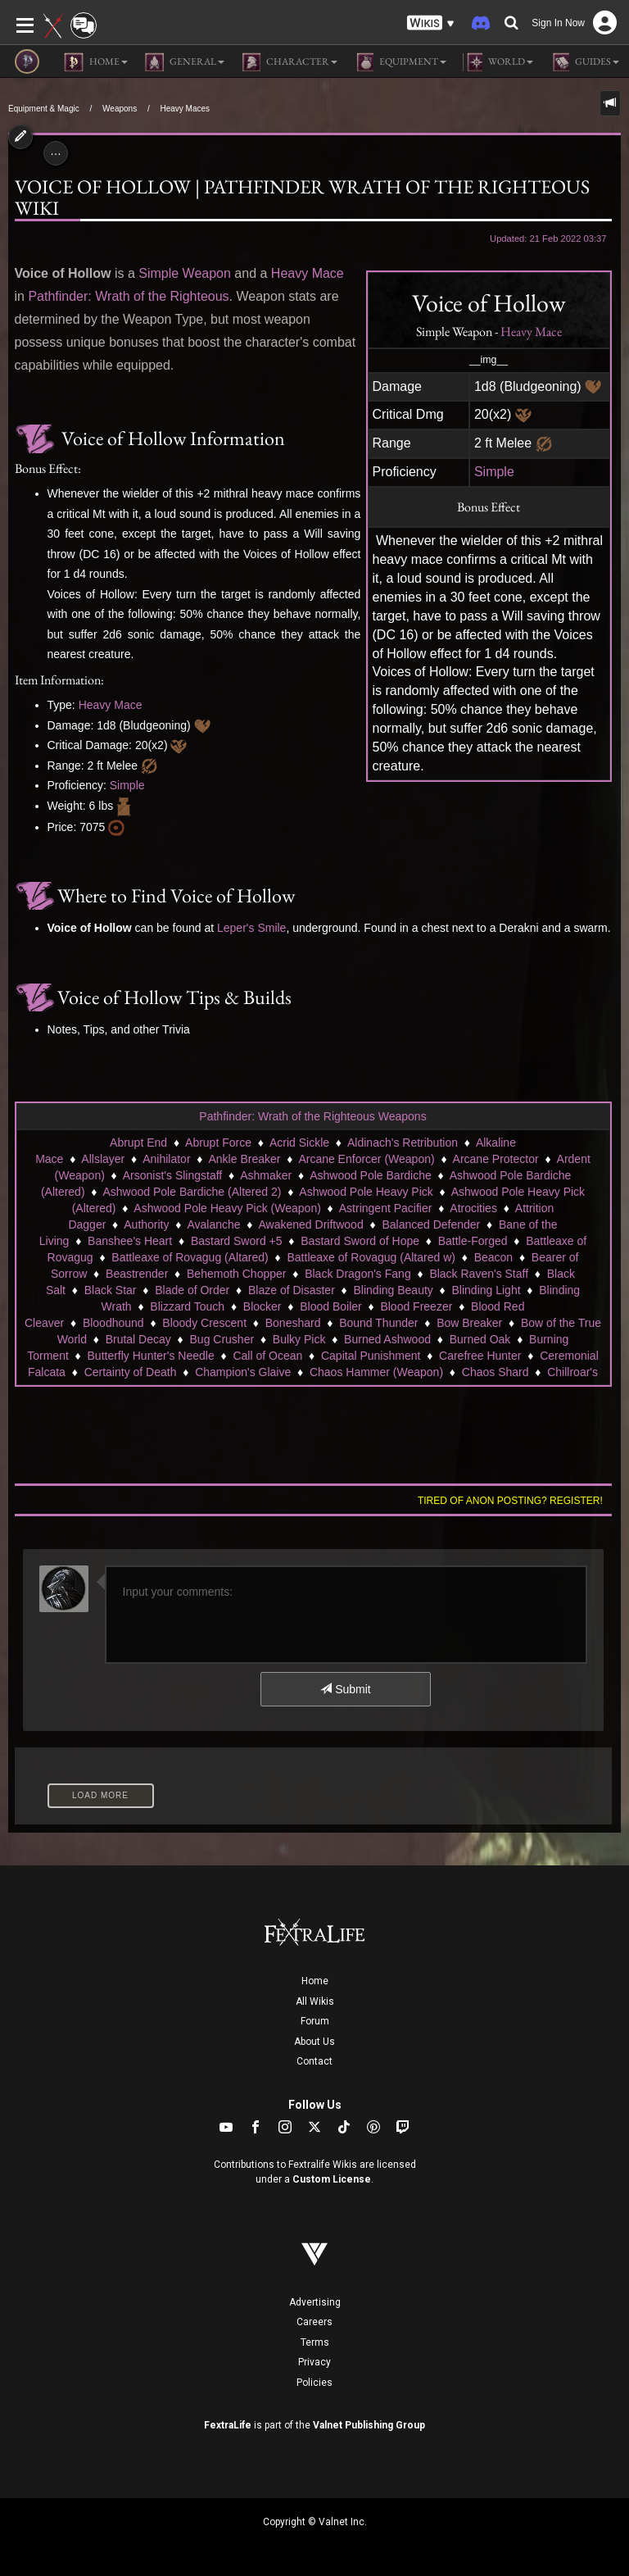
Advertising (315, 2302)
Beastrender (137, 1273)
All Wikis (315, 2001)
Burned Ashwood (387, 1339)
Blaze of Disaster (291, 1290)
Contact (314, 2061)
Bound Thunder (378, 1322)
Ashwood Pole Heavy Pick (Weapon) (227, 1208)
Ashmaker (266, 1175)
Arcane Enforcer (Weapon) (366, 1158)
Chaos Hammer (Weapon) (376, 1372)
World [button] (498, 62)
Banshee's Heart (130, 1240)
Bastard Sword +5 (237, 1240)
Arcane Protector (496, 1158)
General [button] (184, 62)
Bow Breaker (469, 1322)
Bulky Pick (299, 1339)
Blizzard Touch (187, 1306)
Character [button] (289, 62)
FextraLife (227, 2425)
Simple (494, 472)
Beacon (493, 1257)
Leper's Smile (251, 927)
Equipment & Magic (43, 108)
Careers (314, 2322)
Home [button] (96, 62)
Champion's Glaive (243, 1372)
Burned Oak (480, 1339)
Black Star (110, 1290)
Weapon (207, 273)
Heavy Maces (185, 108)
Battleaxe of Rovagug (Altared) (189, 1257)
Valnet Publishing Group (369, 2425)
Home (314, 1981)
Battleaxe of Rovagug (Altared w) (371, 1257)
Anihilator (166, 1158)
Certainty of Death (130, 1372)
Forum (315, 2021)
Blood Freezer (416, 1306)
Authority (146, 1224)
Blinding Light (486, 1290)
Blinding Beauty (393, 1290)
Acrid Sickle (299, 1142)
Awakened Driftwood (311, 1224)
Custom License (331, 2179)
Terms (315, 2342)
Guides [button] (584, 62)
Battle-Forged (473, 1240)
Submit (345, 1689)
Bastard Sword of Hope (360, 1240)
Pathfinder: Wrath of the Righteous (128, 296)
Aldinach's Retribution (402, 1142)
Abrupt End (138, 1142)
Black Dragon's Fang (358, 1273)
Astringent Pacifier (385, 1208)
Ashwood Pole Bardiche (371, 1175)
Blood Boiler (331, 1306)
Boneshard (293, 1322)
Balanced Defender (431, 1224)
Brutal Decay (138, 1339)
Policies (314, 2382)
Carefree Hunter (480, 1355)
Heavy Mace (531, 331)
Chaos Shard (495, 1372)
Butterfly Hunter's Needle (151, 1355)
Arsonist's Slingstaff (172, 1175)
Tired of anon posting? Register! (510, 1500)
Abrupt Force (218, 1142)
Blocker (262, 1306)
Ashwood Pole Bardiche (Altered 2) (192, 1191)
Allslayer (102, 1158)
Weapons (119, 108)
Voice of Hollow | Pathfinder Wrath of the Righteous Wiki (302, 197)
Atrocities (473, 1208)
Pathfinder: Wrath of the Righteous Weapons (312, 1116)
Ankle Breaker (245, 1158)
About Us (314, 2041)
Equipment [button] (400, 62)
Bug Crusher (222, 1339)
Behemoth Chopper (236, 1273)
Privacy (314, 2362)
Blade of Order (192, 1290)
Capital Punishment (370, 1355)
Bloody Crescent (204, 1322)
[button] (430, 23)
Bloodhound (113, 1322)
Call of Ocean (267, 1355)
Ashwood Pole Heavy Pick (365, 1191)
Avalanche (213, 1224)
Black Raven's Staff (478, 1273)
